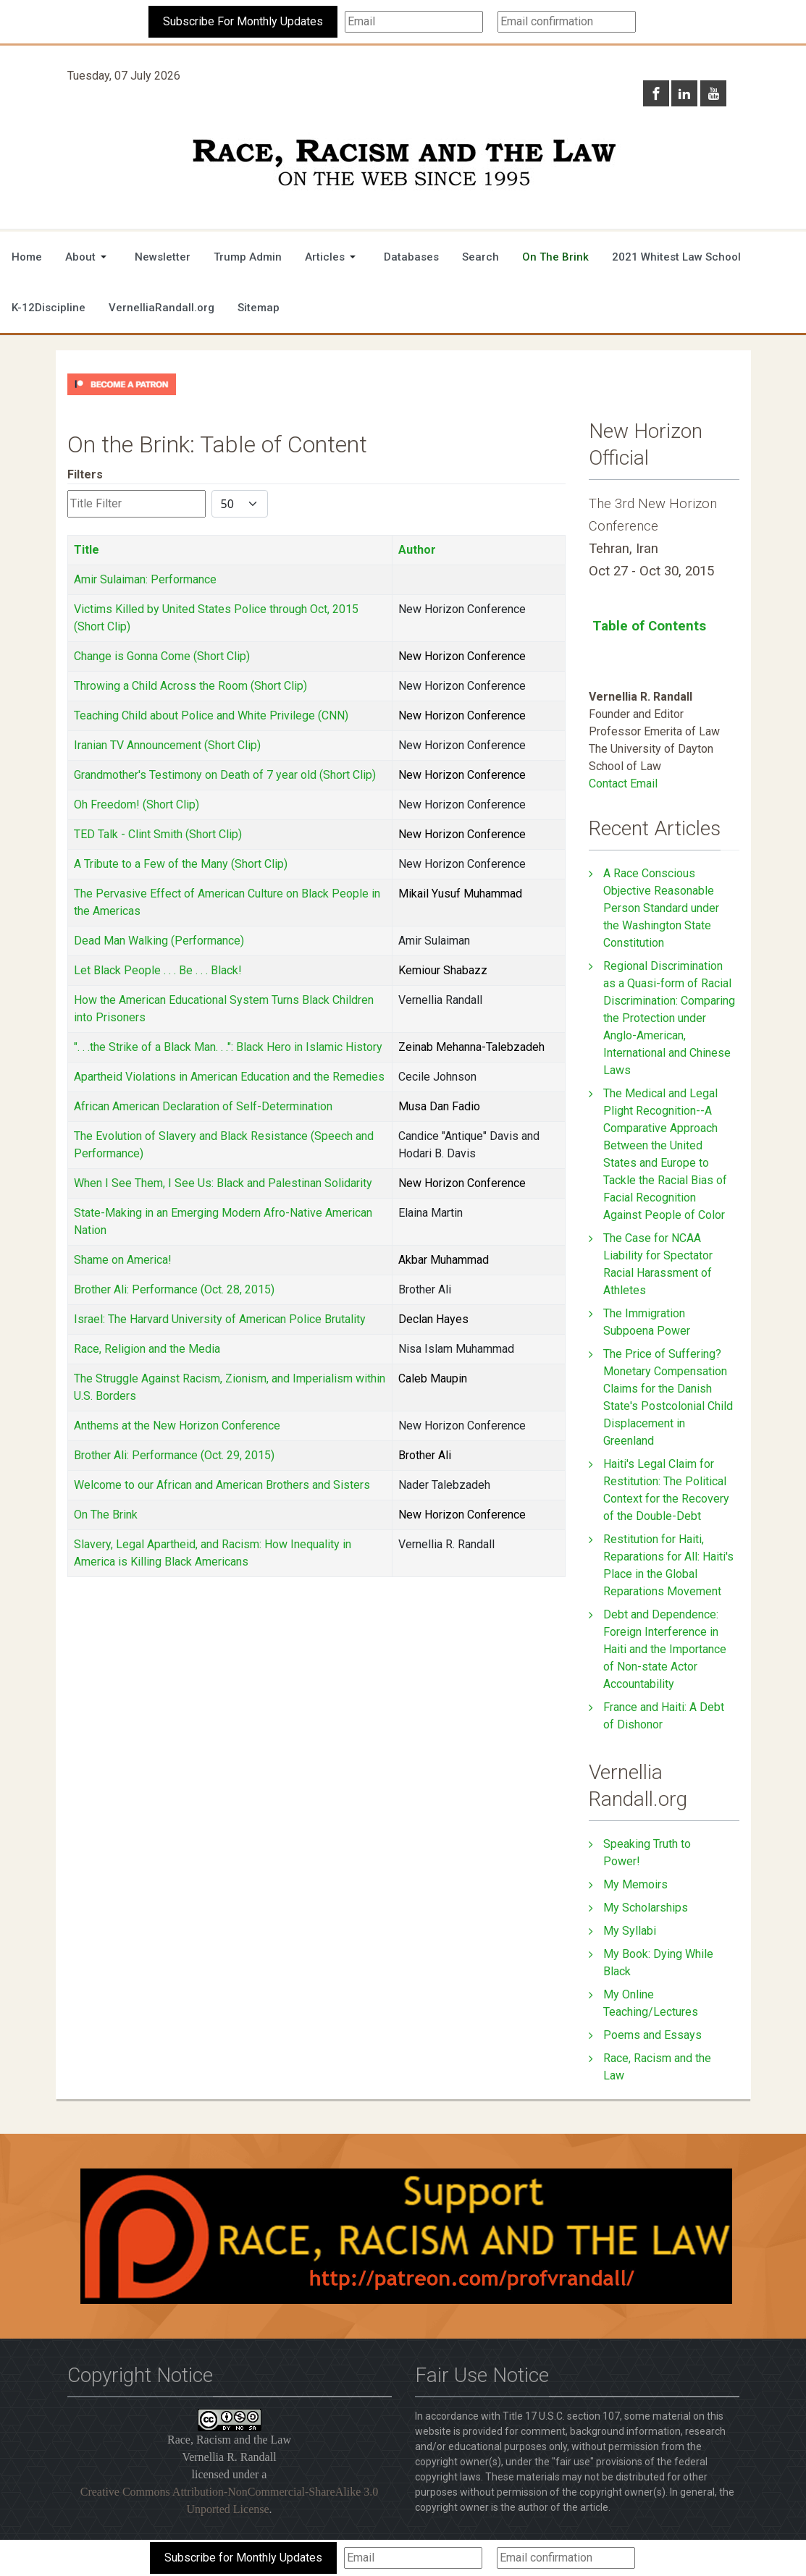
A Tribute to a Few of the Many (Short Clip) (180, 864)
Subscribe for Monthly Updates (243, 2557)
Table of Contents (649, 626)
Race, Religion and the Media (147, 1349)
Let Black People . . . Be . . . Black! (158, 970)
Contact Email (623, 783)
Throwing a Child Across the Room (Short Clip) (190, 686)
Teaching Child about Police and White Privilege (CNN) (211, 715)
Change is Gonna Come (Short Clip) (162, 656)
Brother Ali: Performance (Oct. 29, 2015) (174, 1455)
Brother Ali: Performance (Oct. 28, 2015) (174, 1289)
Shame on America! (123, 1260)
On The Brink (106, 1514)
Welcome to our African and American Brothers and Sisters (222, 1485)
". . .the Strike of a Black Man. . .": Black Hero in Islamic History (228, 1047)
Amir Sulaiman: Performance (145, 579)
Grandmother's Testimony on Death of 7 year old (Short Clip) (225, 775)
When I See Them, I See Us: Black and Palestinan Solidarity (223, 1183)
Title (86, 550)
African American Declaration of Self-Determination (203, 1106)
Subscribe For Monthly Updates (243, 21)
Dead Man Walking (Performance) (159, 940)
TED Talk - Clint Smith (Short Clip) (158, 834)
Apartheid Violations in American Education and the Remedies (229, 1077)
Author (417, 550)
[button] (88, 257)
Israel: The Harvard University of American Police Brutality (220, 1319)
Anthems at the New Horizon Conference (177, 1425)
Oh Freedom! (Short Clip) (136, 804)
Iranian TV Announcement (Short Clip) (167, 745)
